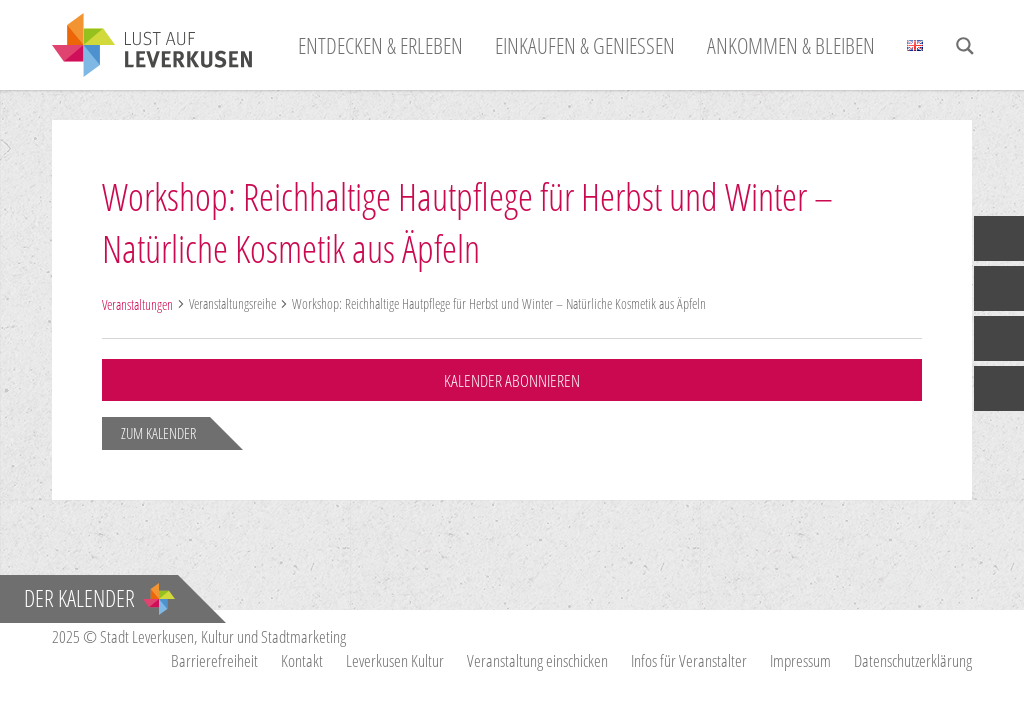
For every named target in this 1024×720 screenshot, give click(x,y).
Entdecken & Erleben (380, 45)
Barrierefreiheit (214, 660)
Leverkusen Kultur (395, 660)
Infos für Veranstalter (689, 660)
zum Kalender (158, 433)
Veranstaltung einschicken (537, 660)
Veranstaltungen (137, 304)
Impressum (800, 660)
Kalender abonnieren (512, 380)
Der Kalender (99, 598)
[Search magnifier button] (965, 46)
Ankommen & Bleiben (791, 45)
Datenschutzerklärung (913, 660)
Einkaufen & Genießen (585, 45)
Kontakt (302, 660)
